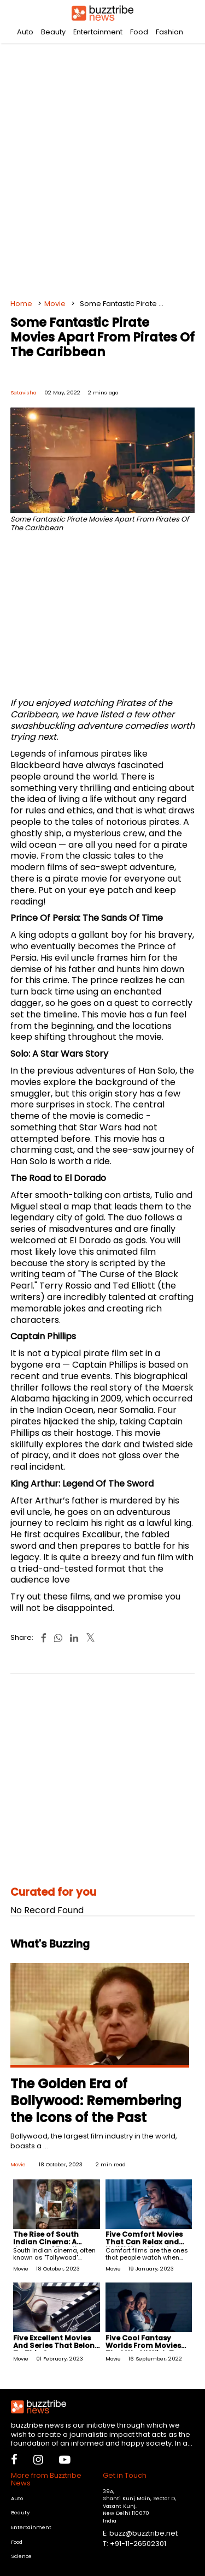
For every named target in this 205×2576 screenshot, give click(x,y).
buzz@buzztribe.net (143, 2533)
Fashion (169, 32)
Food (139, 32)
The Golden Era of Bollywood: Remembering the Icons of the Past (95, 2100)
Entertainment (97, 32)
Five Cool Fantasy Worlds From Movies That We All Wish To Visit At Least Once (143, 2349)
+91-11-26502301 (138, 2543)
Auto (25, 32)
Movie (55, 303)
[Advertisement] (102, 167)
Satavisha (23, 392)
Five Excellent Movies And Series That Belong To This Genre (56, 2345)
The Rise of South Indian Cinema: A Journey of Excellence (54, 2242)
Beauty (53, 32)
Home (21, 303)
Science (21, 2556)
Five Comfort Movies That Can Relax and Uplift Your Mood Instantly (144, 2246)
